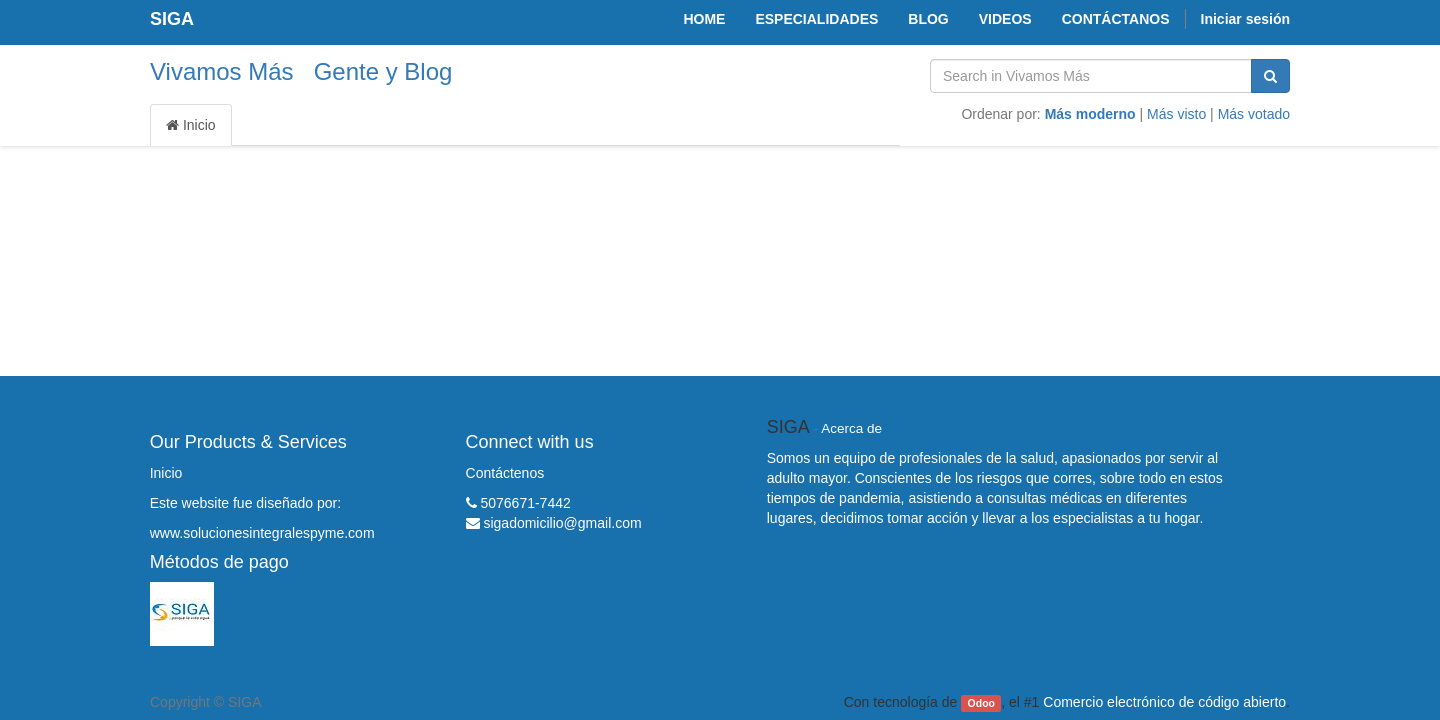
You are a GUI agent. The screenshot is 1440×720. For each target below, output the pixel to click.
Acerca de (851, 428)
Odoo (981, 703)
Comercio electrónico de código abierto (1164, 702)
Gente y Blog (383, 71)
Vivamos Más (222, 71)
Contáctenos (505, 473)
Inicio (191, 125)
